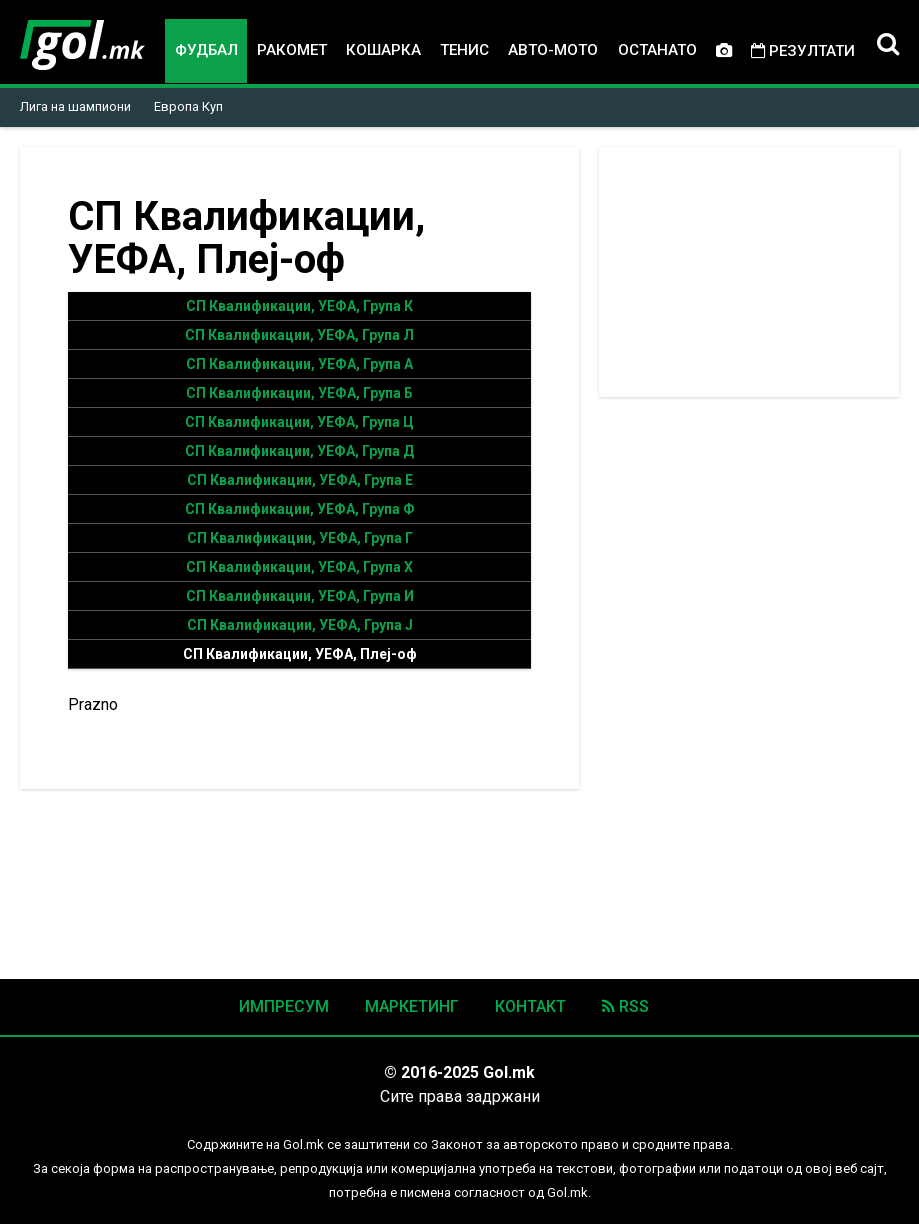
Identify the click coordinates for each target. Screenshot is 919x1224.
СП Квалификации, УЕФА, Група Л (299, 335)
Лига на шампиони (75, 106)
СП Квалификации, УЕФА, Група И (300, 596)
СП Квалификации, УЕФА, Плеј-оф (300, 654)
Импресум (284, 1006)
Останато (657, 50)
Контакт (530, 1006)
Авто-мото (553, 50)
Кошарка (383, 50)
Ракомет (292, 50)
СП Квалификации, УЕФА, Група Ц (299, 422)
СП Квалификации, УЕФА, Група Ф (300, 509)
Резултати (803, 51)
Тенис (464, 50)
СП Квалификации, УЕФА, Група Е (300, 480)
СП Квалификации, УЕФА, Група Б (299, 393)
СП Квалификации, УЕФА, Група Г (300, 538)
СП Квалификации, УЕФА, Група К (299, 306)
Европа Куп (188, 106)
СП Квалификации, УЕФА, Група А (299, 364)
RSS (625, 1006)
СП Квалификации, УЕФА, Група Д (299, 451)
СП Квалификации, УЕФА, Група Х (299, 567)
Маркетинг (412, 1006)
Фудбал (206, 50)
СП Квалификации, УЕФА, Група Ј (300, 625)
